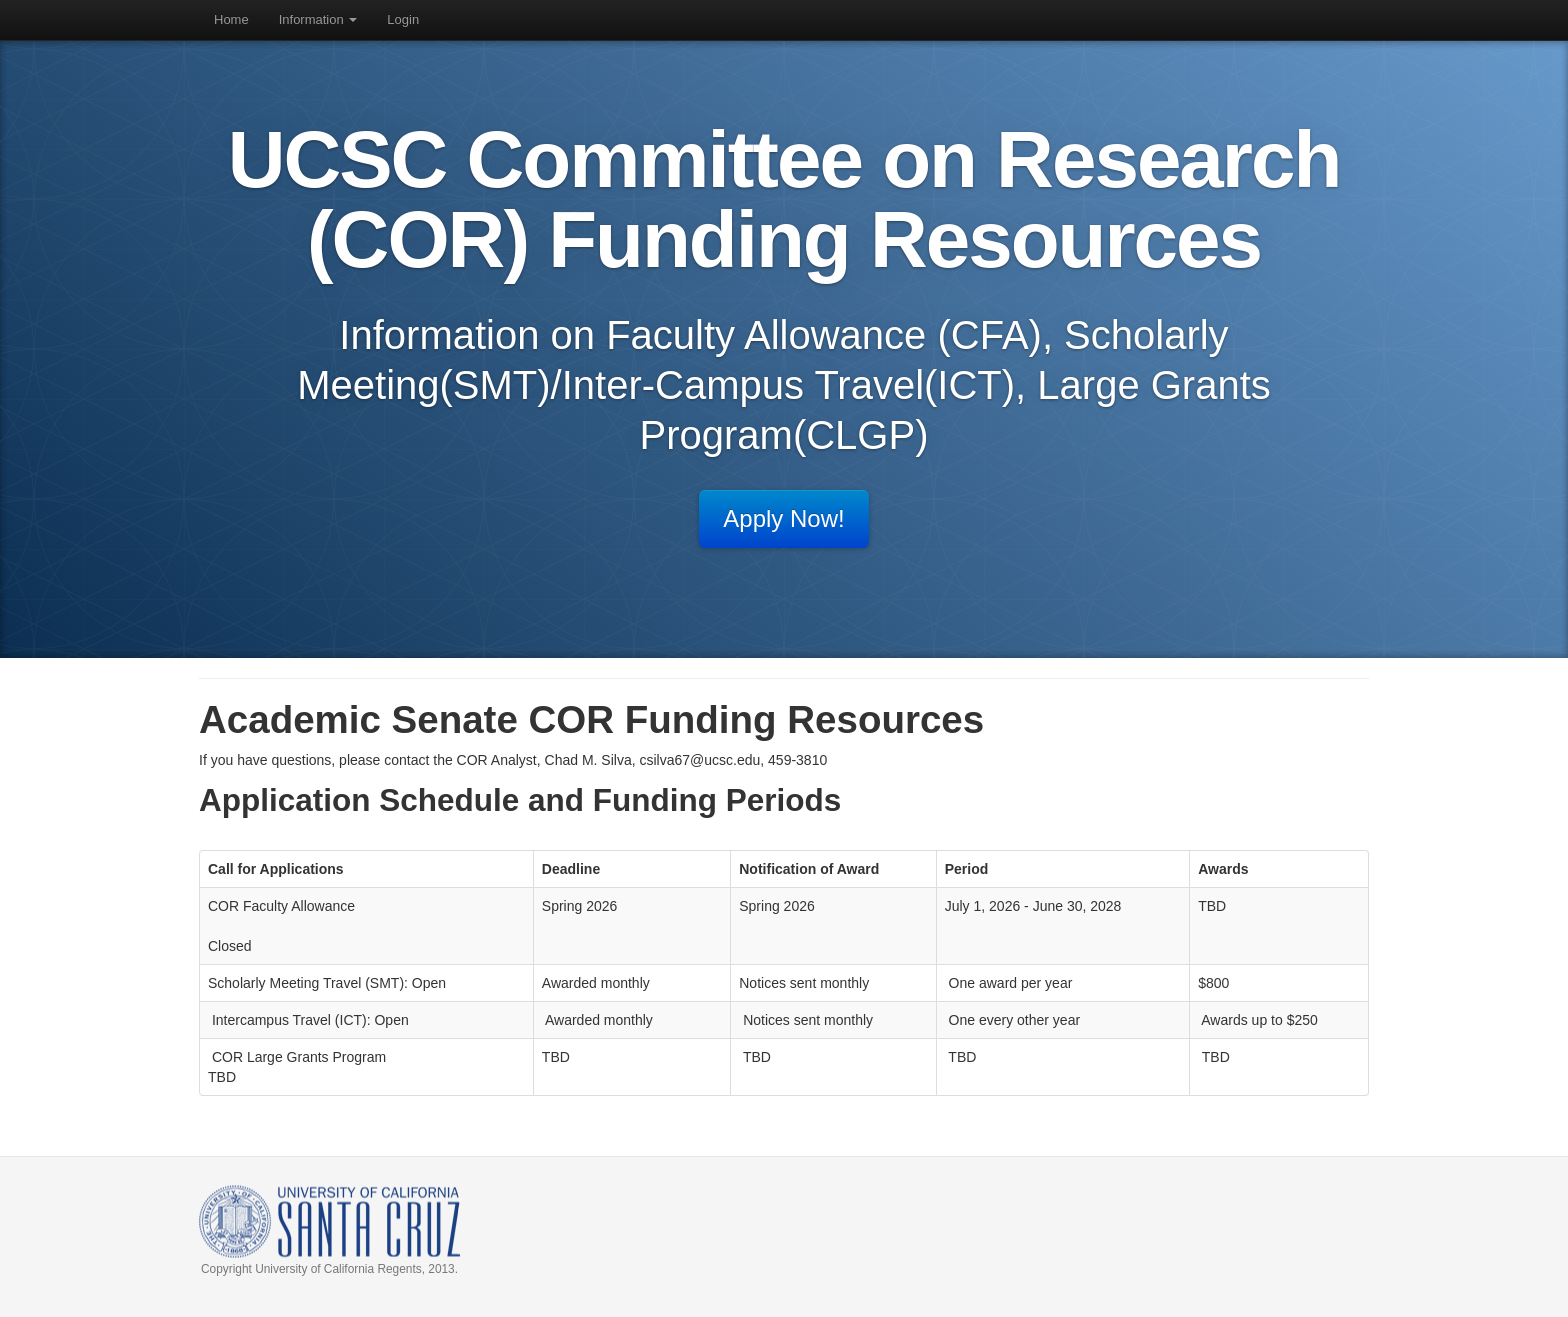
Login (403, 19)
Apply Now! (783, 518)
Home (231, 19)
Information (318, 19)
